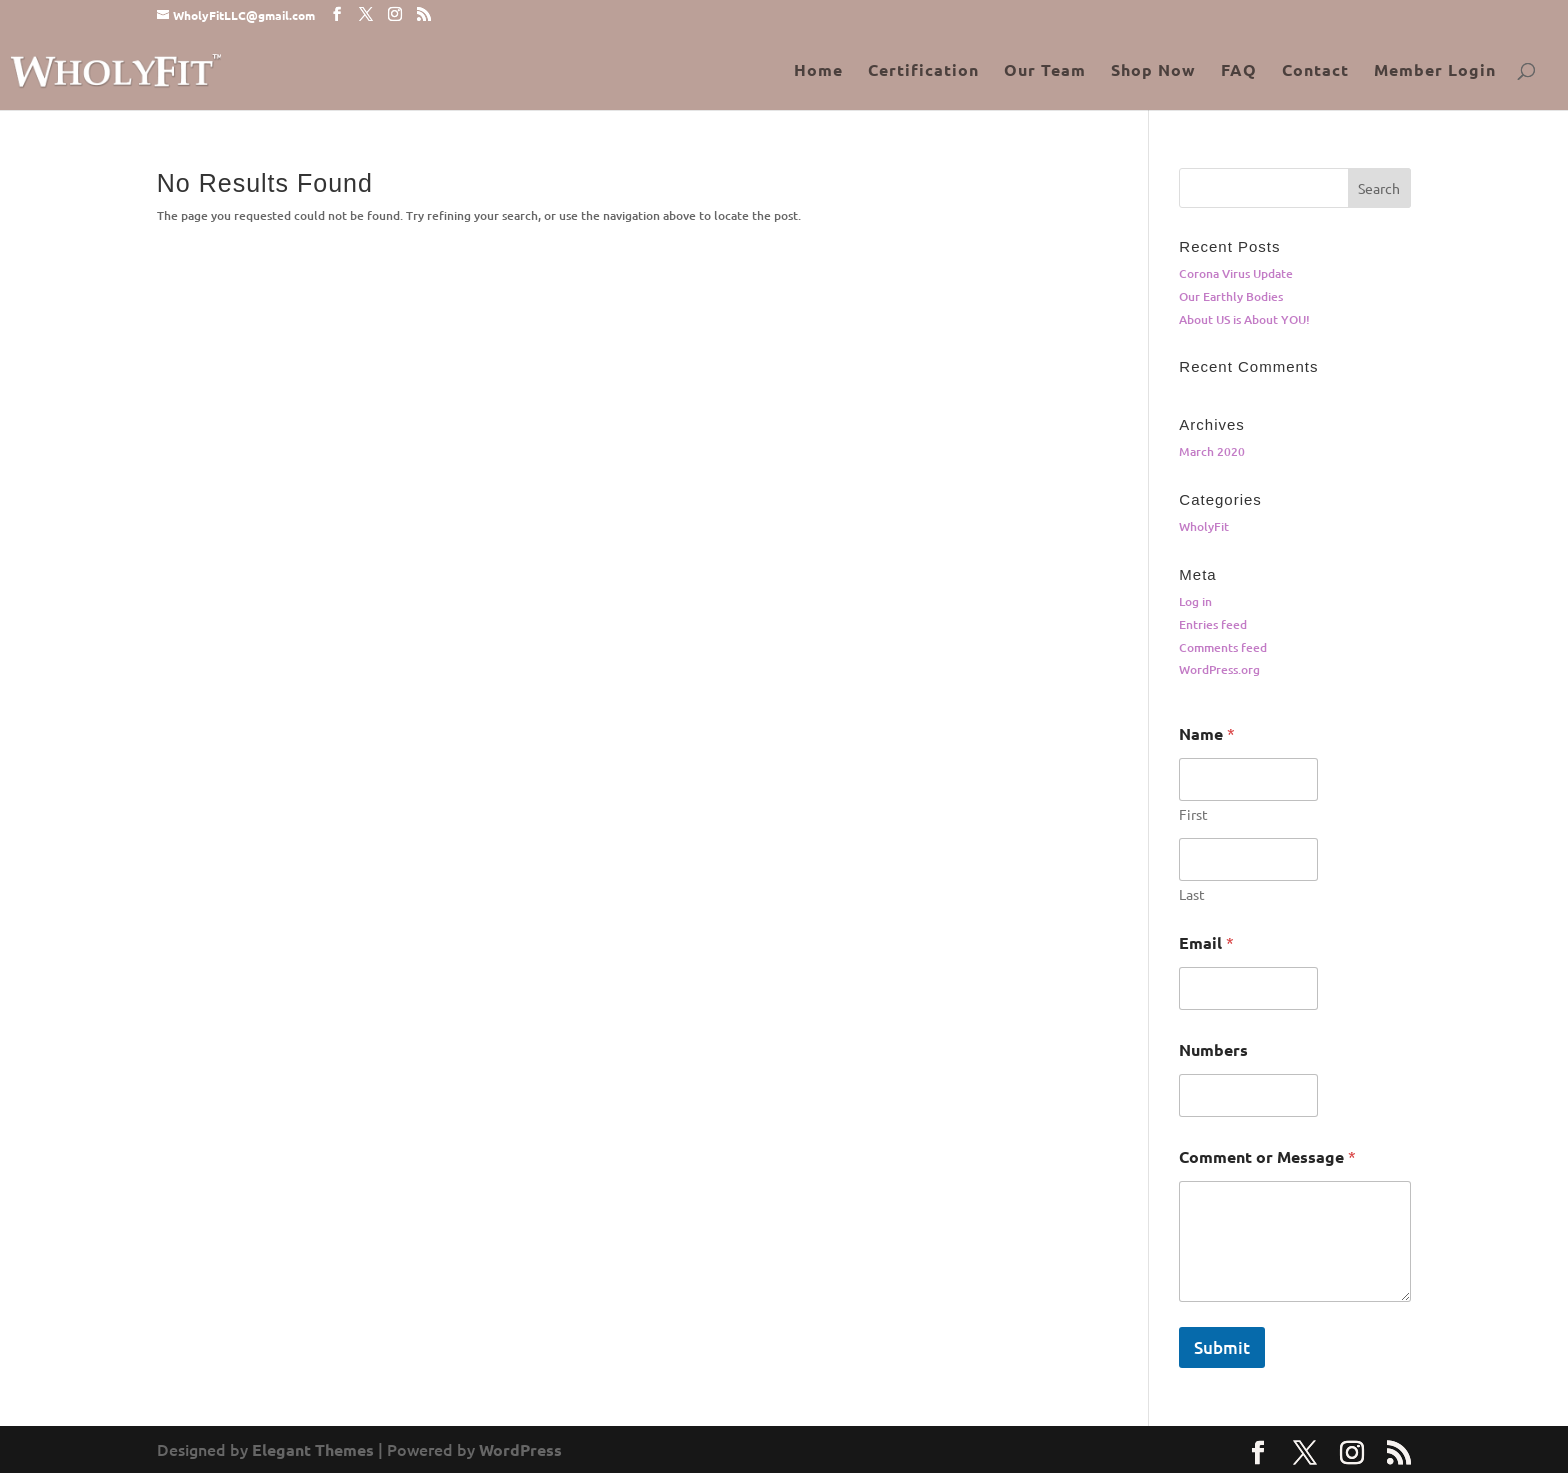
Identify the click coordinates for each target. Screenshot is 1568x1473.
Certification (923, 71)
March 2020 (1212, 451)
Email (1206, 942)
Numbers (1213, 1049)
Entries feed (1213, 624)
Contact (1315, 71)
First (1193, 814)
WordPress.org (1219, 669)
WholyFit (1204, 526)
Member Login (1435, 71)
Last (1192, 894)
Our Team (1045, 71)
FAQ (1239, 71)
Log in (1195, 601)
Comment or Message (1267, 1156)
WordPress (520, 1449)
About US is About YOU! (1244, 319)
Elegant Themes (313, 1449)
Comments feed (1223, 647)
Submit (1222, 1347)
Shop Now (1153, 71)
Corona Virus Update (1236, 273)
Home (818, 71)
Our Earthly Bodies (1231, 296)
